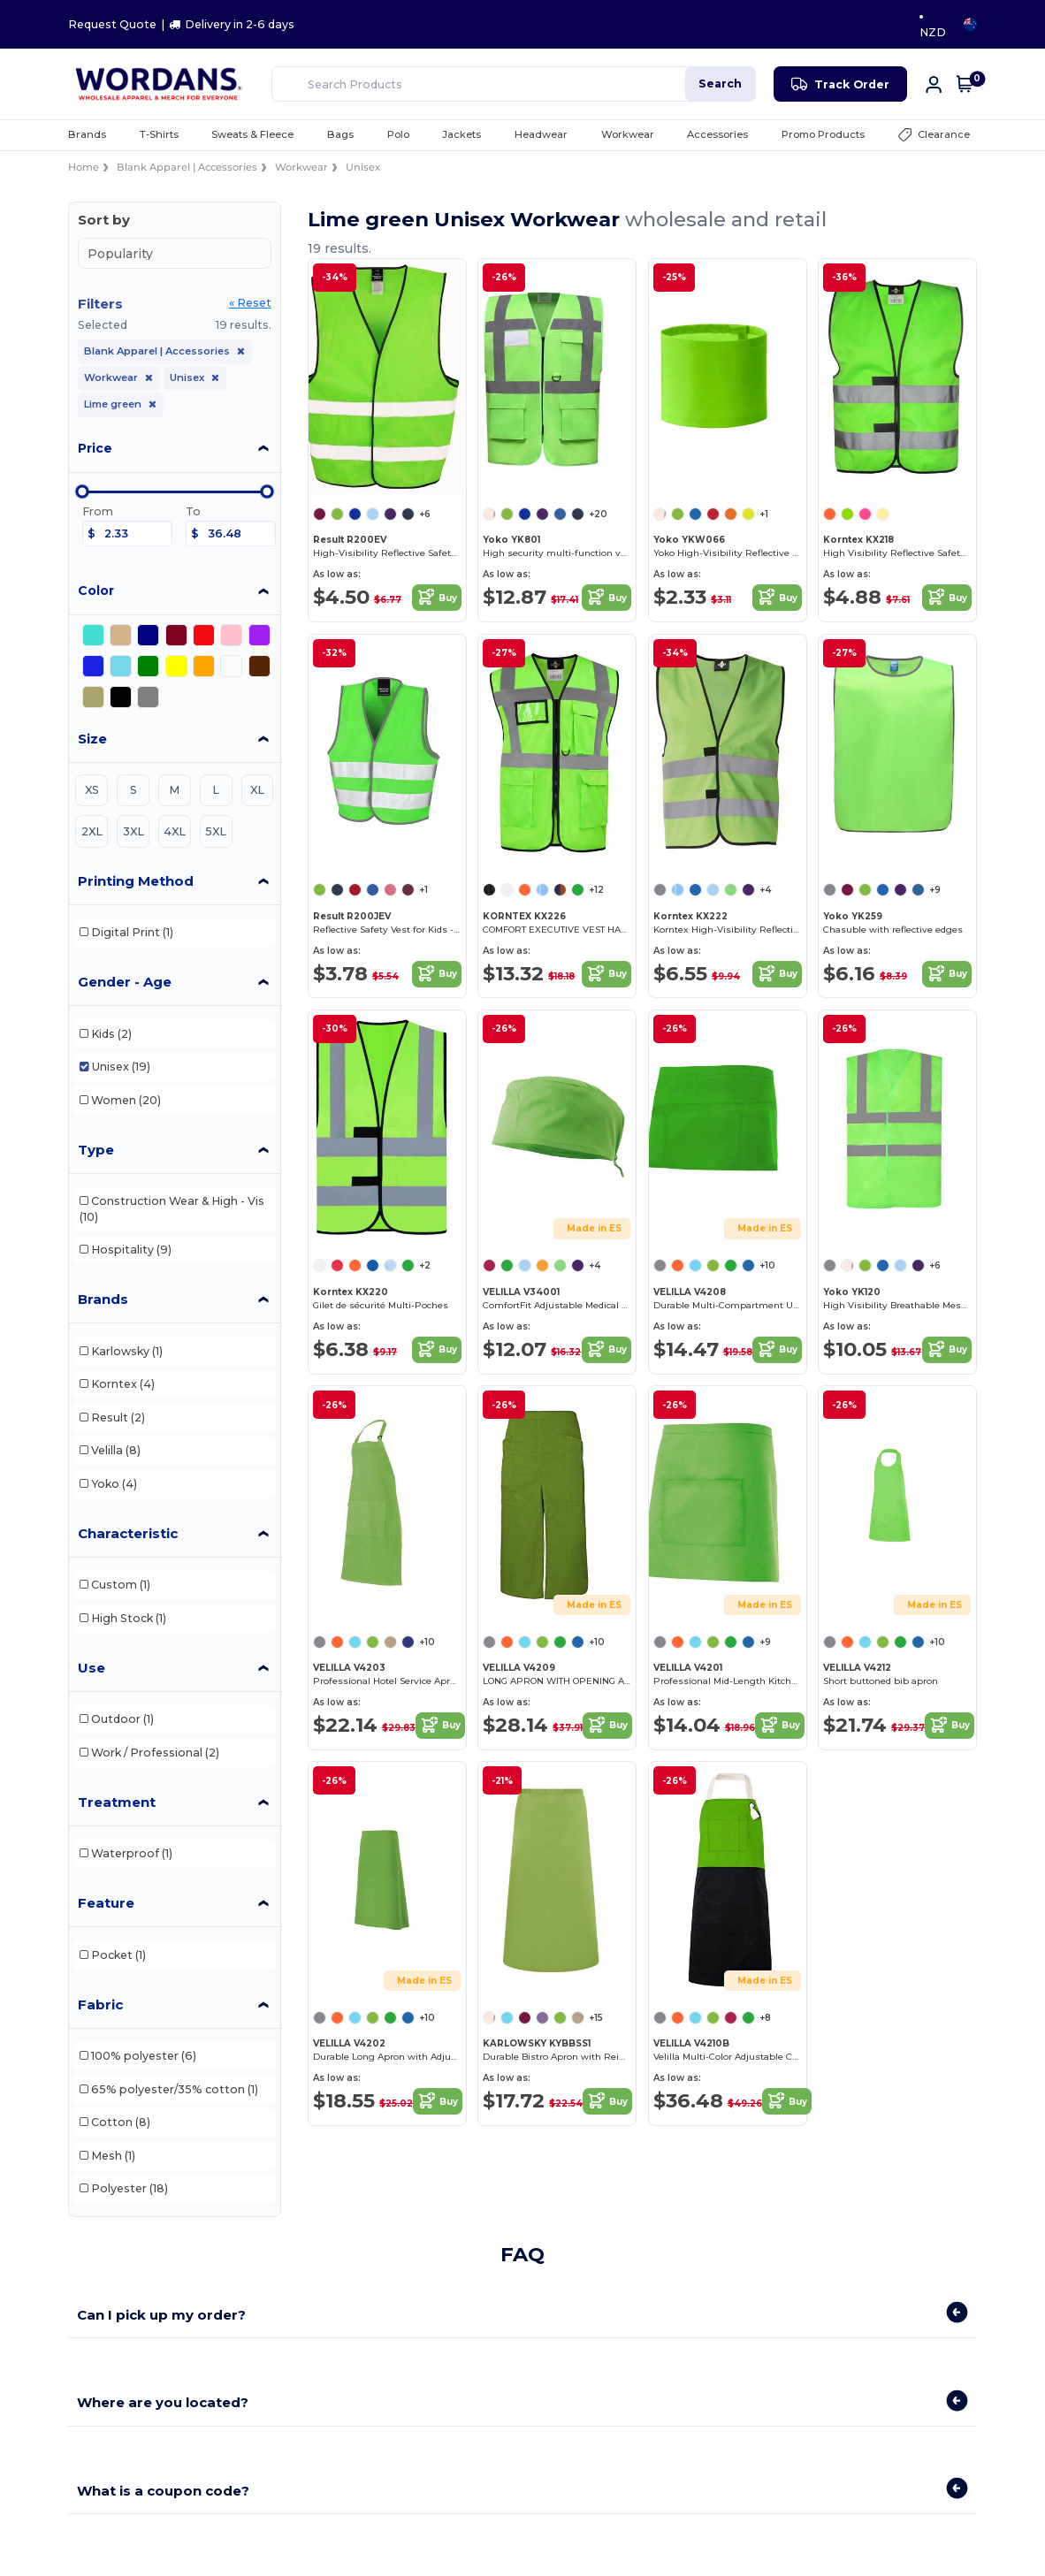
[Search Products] (513, 84)
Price (95, 448)
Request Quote (112, 24)
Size (92, 738)
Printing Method (136, 881)
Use (91, 1667)
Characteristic (128, 1533)
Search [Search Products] (720, 83)
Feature (106, 1902)
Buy (436, 597)
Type (96, 1149)
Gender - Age (125, 981)
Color (96, 590)
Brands (103, 1299)
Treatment (117, 1802)
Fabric (100, 2004)
